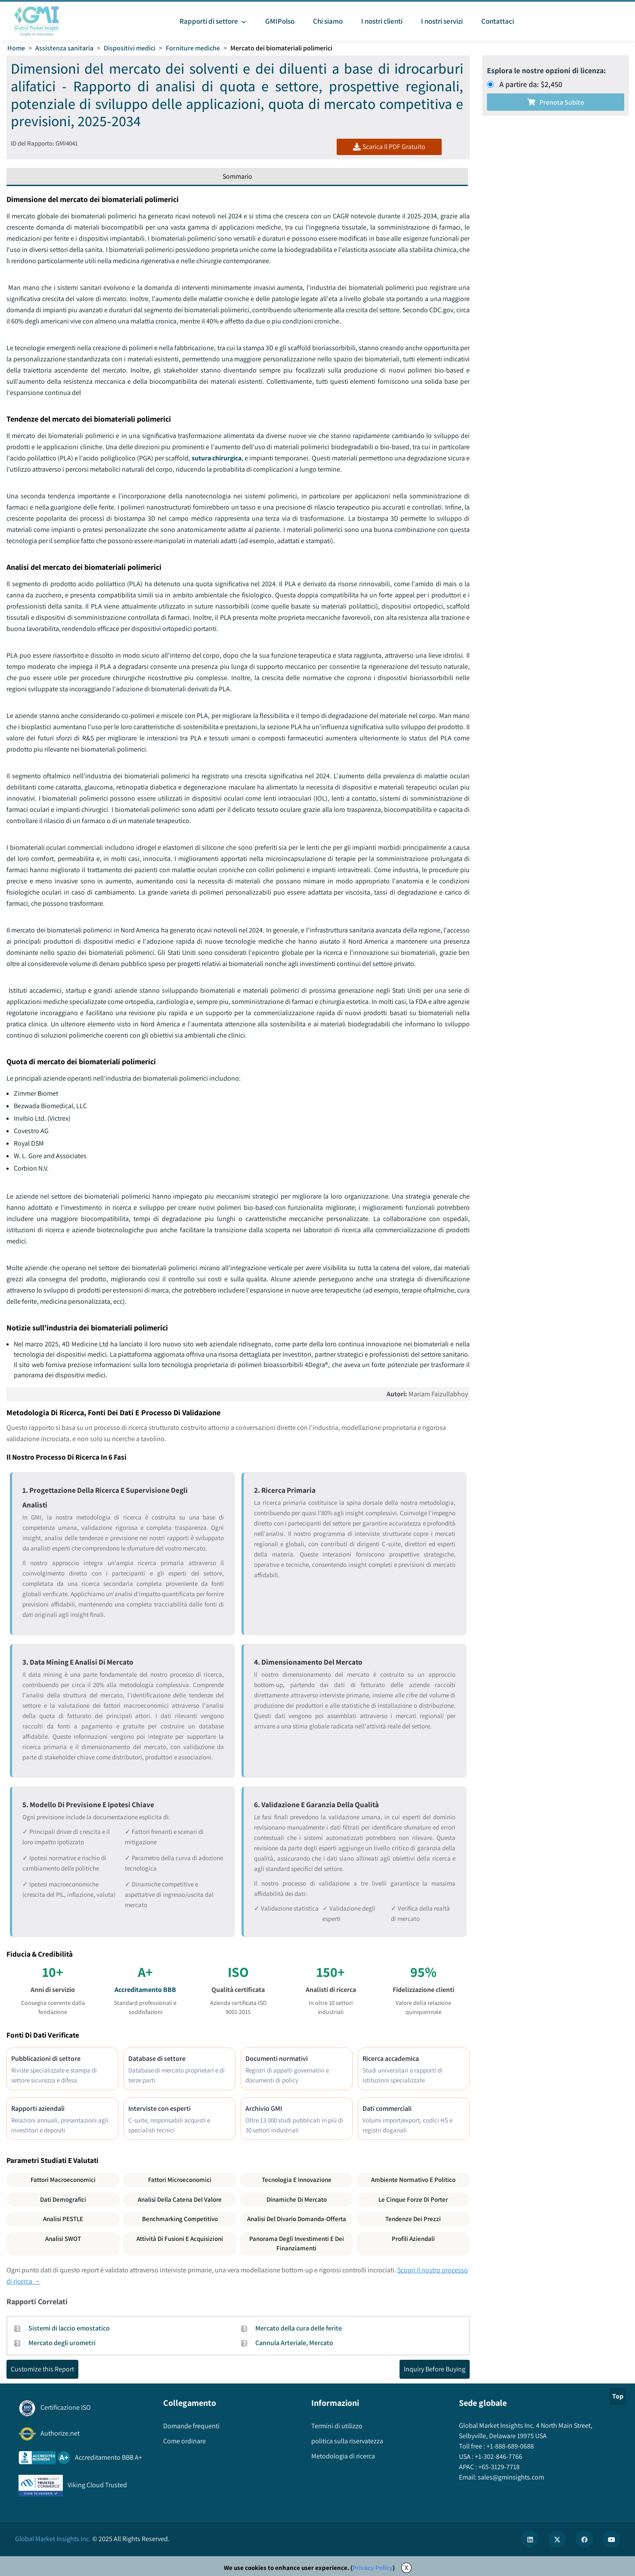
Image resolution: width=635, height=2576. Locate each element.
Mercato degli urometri (62, 2342)
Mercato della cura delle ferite (298, 2328)
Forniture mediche (193, 48)
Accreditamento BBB (145, 1989)
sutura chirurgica (217, 458)
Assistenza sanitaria (64, 48)
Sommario (237, 176)
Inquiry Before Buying (434, 2369)
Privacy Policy (373, 2568)
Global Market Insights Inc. (53, 2538)
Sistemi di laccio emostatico (69, 2328)
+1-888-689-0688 (509, 2446)
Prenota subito (555, 102)
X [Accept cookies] (406, 2567)
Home (16, 48)
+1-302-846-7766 (498, 2456)
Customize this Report (42, 2369)
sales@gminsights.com (510, 2477)
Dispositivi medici (129, 48)
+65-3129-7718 (498, 2466)
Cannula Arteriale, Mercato (294, 2342)
